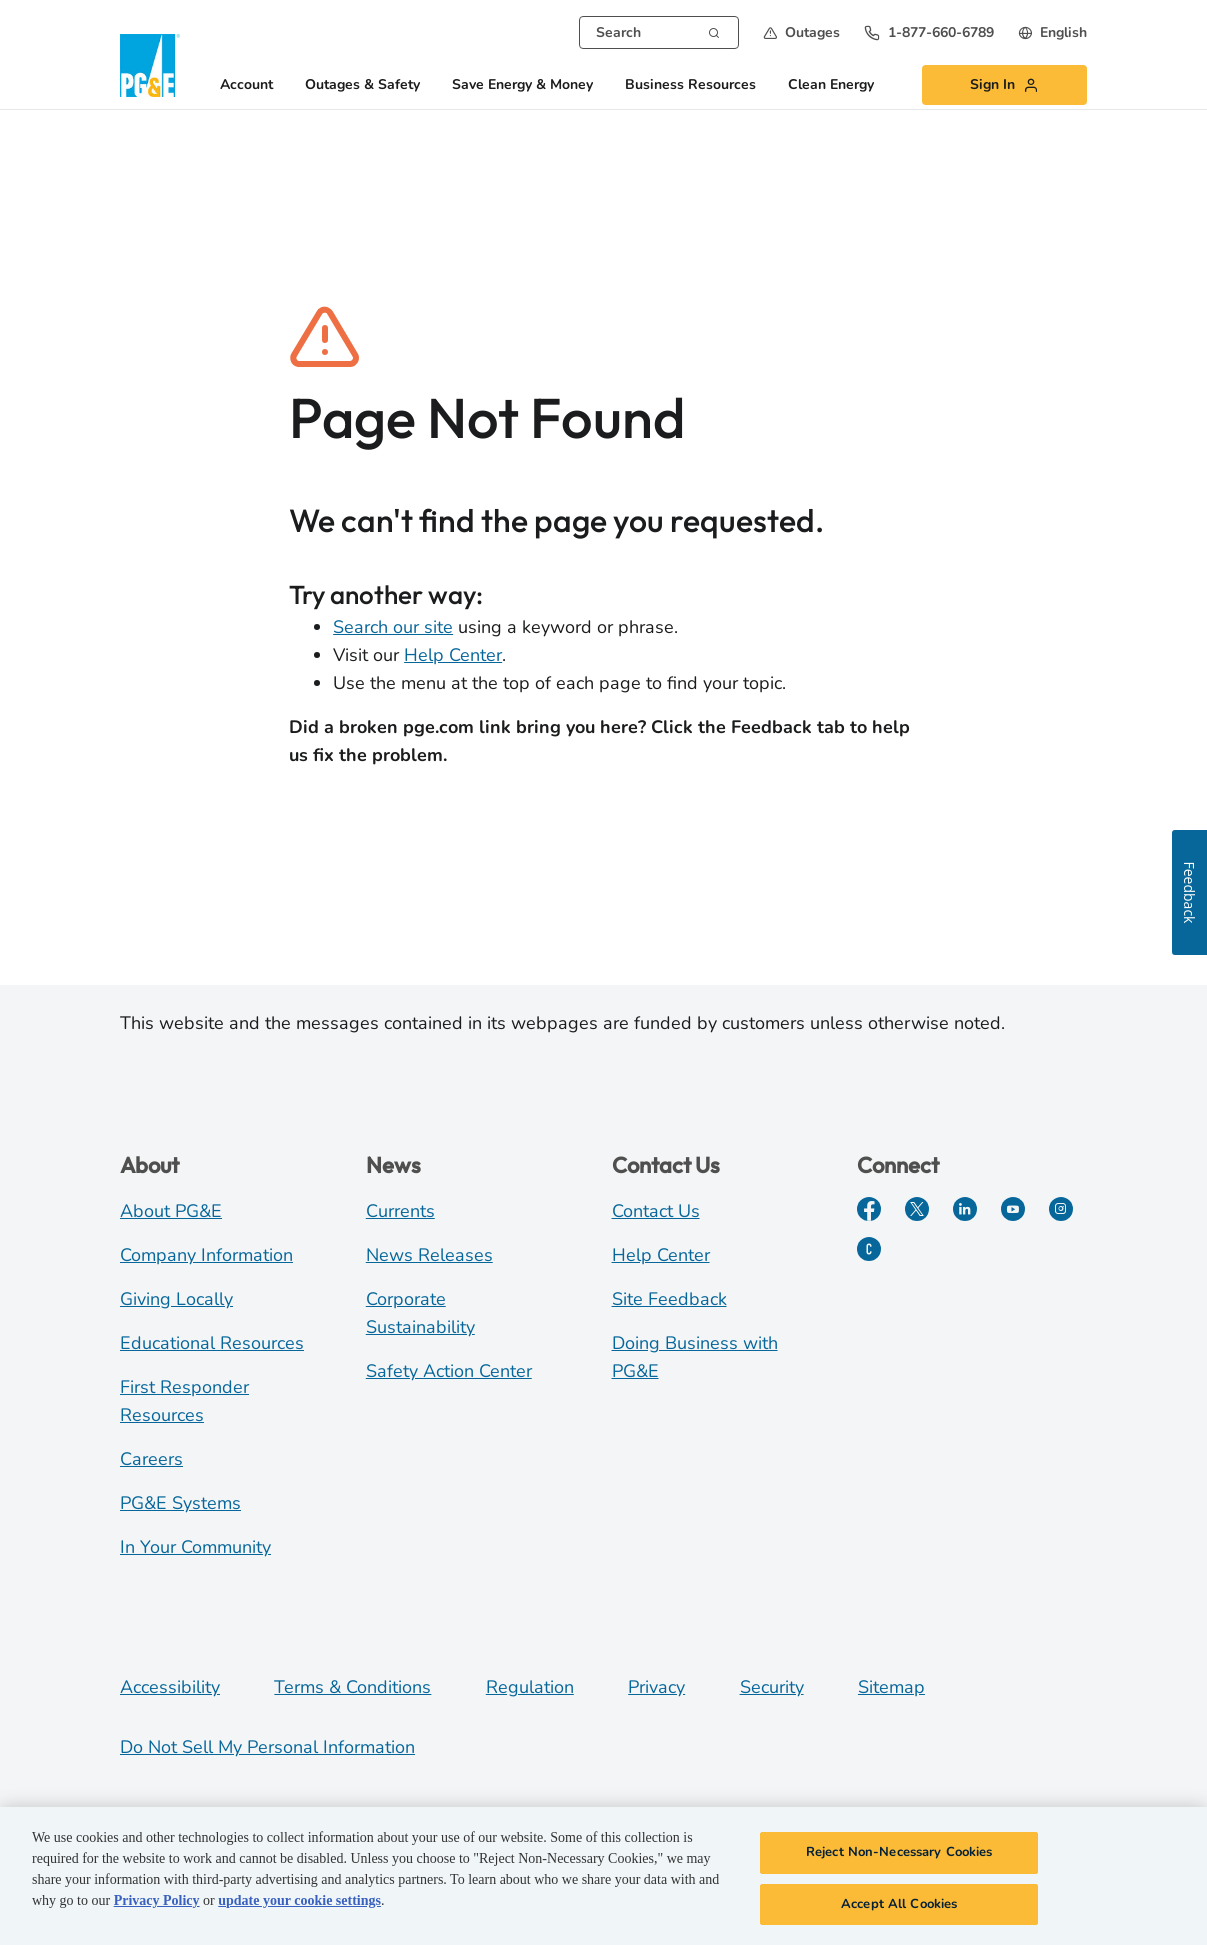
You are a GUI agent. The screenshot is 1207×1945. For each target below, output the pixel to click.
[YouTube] (1013, 1209)
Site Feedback (669, 1299)
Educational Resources (212, 1343)
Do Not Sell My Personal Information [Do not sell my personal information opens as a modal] (267, 1747)
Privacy (656, 1687)
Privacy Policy (157, 1906)
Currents (400, 1211)
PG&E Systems (180, 1503)
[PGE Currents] (869, 1249)
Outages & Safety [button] (362, 85)
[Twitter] (917, 1209)
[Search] (714, 31)
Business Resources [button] (690, 85)
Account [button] (246, 85)
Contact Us (656, 1211)
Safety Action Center (449, 1371)
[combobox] (659, 32)
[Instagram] (1061, 1209)
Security (772, 1687)
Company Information (206, 1255)
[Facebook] (869, 1209)
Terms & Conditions (352, 1687)
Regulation (530, 1687)
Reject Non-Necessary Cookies (899, 1858)
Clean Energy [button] (831, 85)
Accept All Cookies (899, 1910)
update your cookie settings (299, 1906)
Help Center (453, 655)
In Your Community (195, 1547)
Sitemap (891, 1687)
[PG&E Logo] (150, 65)
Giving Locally (176, 1299)
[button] (801, 32)
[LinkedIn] (965, 1209)
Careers (151, 1459)
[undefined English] (1052, 32)
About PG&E (171, 1211)
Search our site (393, 627)
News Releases (429, 1255)
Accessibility (170, 1687)
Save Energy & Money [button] (522, 85)
